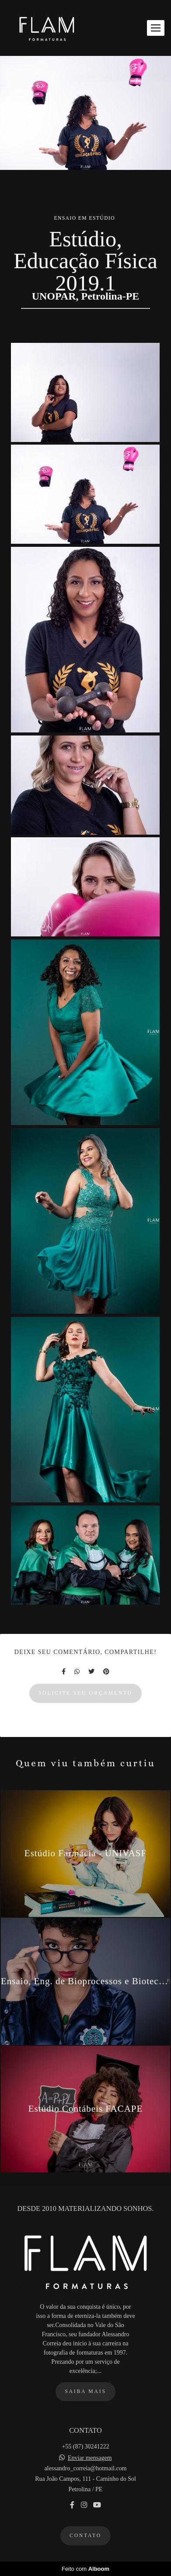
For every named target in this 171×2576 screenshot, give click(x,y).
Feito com (85, 2569)
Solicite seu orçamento (85, 1693)
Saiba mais (85, 2391)
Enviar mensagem (90, 2458)
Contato (85, 2535)
